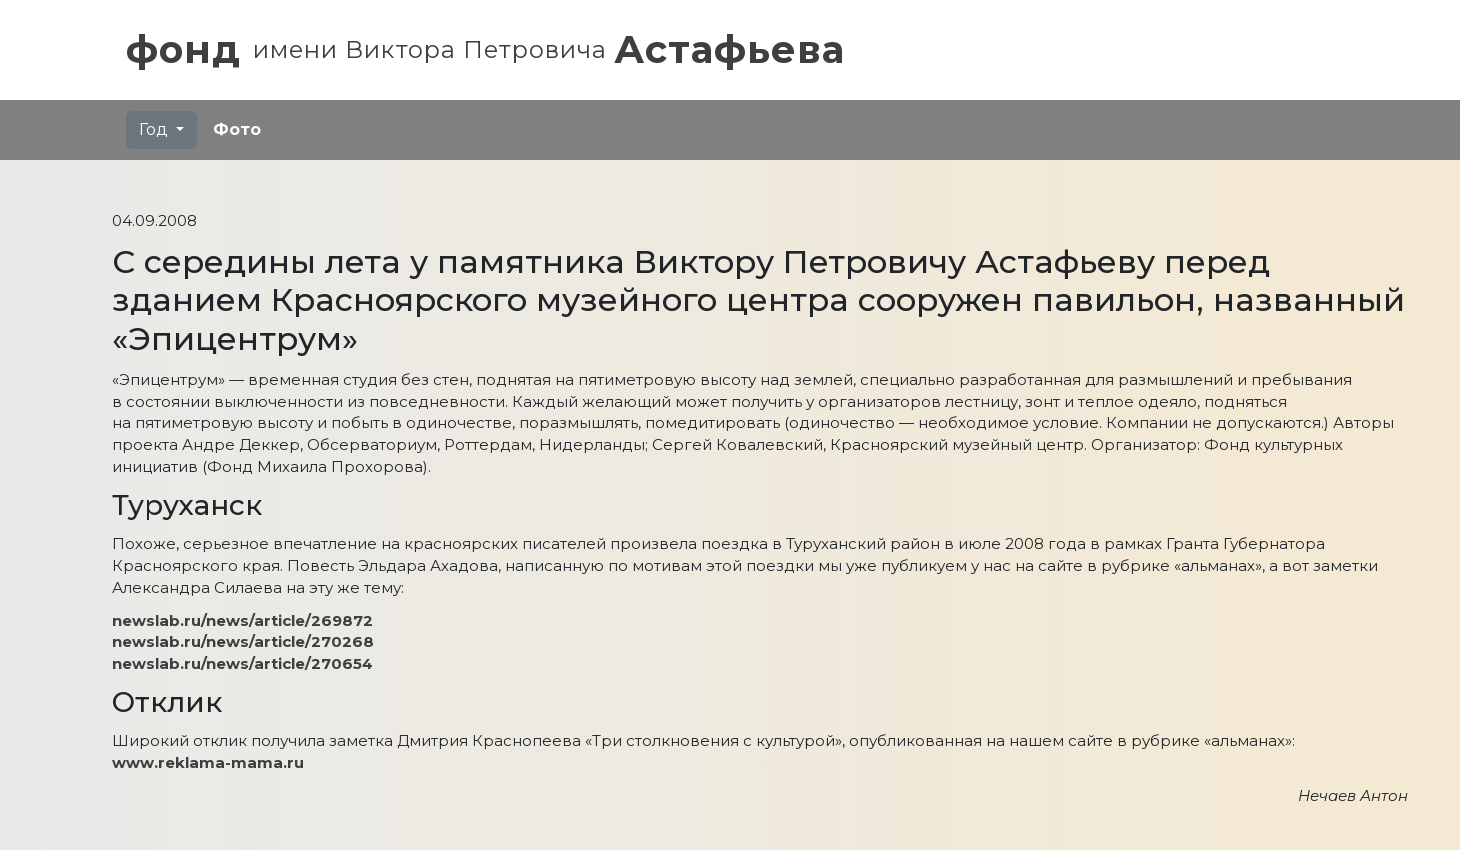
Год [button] (155, 129)
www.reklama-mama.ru (208, 762)
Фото (237, 129)
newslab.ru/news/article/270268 (243, 641)
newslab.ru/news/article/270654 (242, 663)
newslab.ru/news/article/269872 (242, 620)
